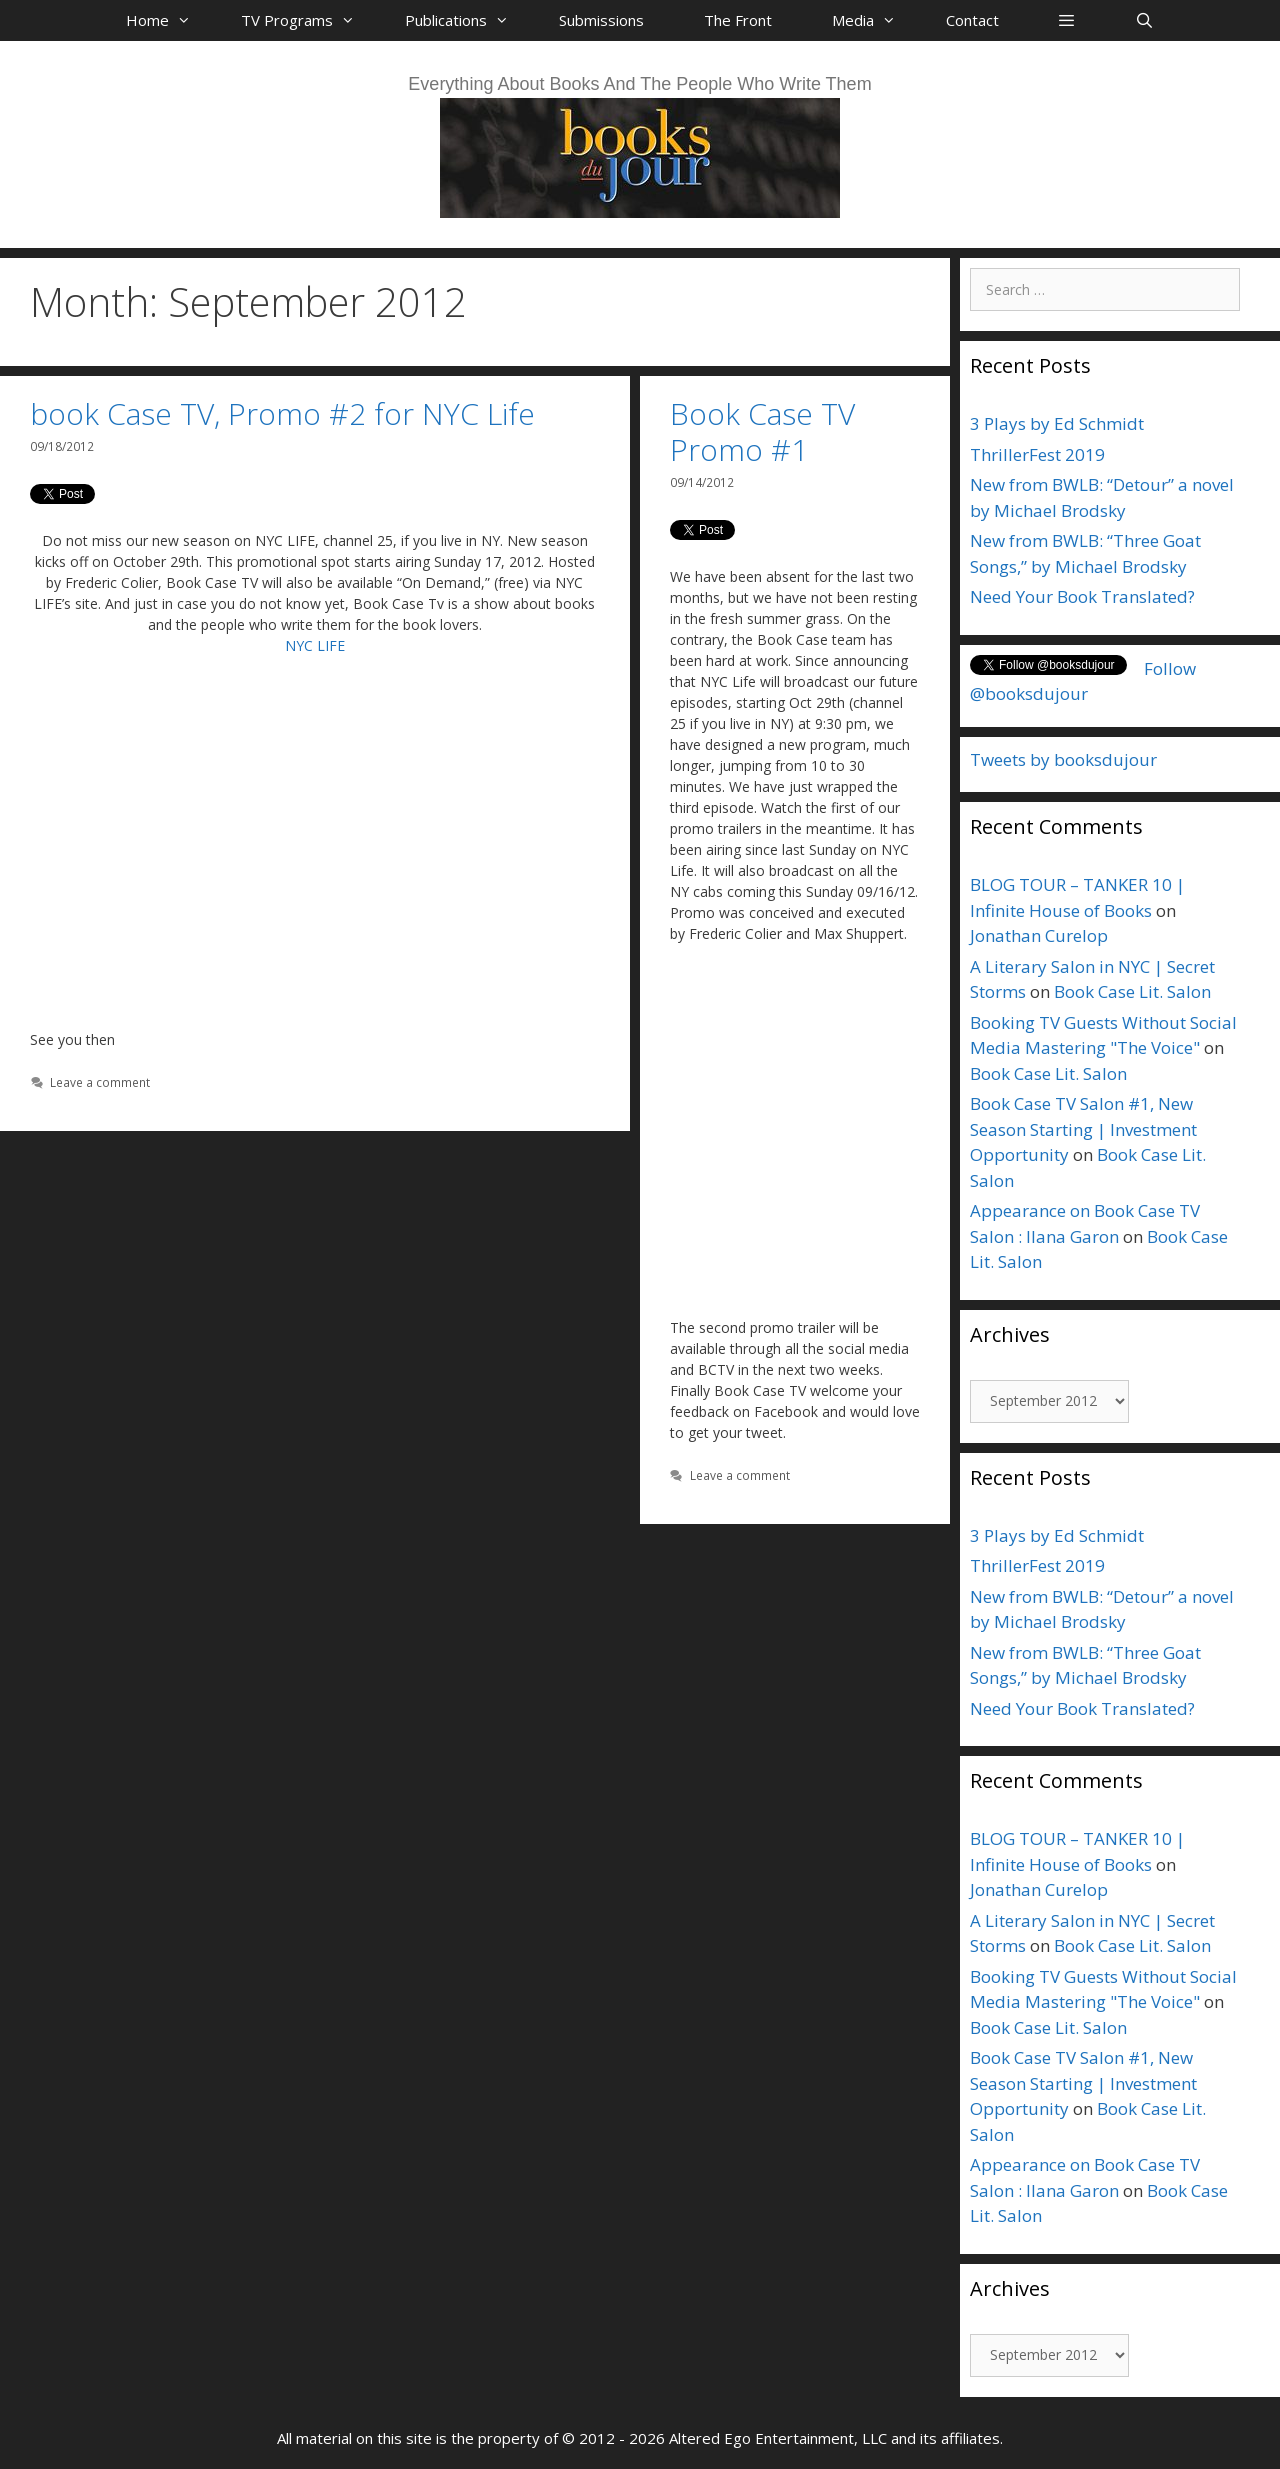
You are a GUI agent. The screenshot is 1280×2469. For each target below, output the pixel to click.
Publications (467, 20)
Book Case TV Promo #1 (762, 431)
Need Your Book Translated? (1082, 596)
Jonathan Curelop (1039, 935)
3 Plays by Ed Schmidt (1057, 423)
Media (874, 20)
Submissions (601, 20)
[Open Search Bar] (1143, 20)
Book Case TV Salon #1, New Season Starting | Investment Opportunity (1083, 1129)
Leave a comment (100, 1082)
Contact (972, 20)
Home (168, 20)
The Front (738, 20)
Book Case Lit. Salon (1132, 991)
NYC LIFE (315, 645)
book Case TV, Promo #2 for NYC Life (282, 413)
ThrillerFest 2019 (1037, 454)
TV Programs (308, 20)
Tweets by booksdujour (1063, 759)
